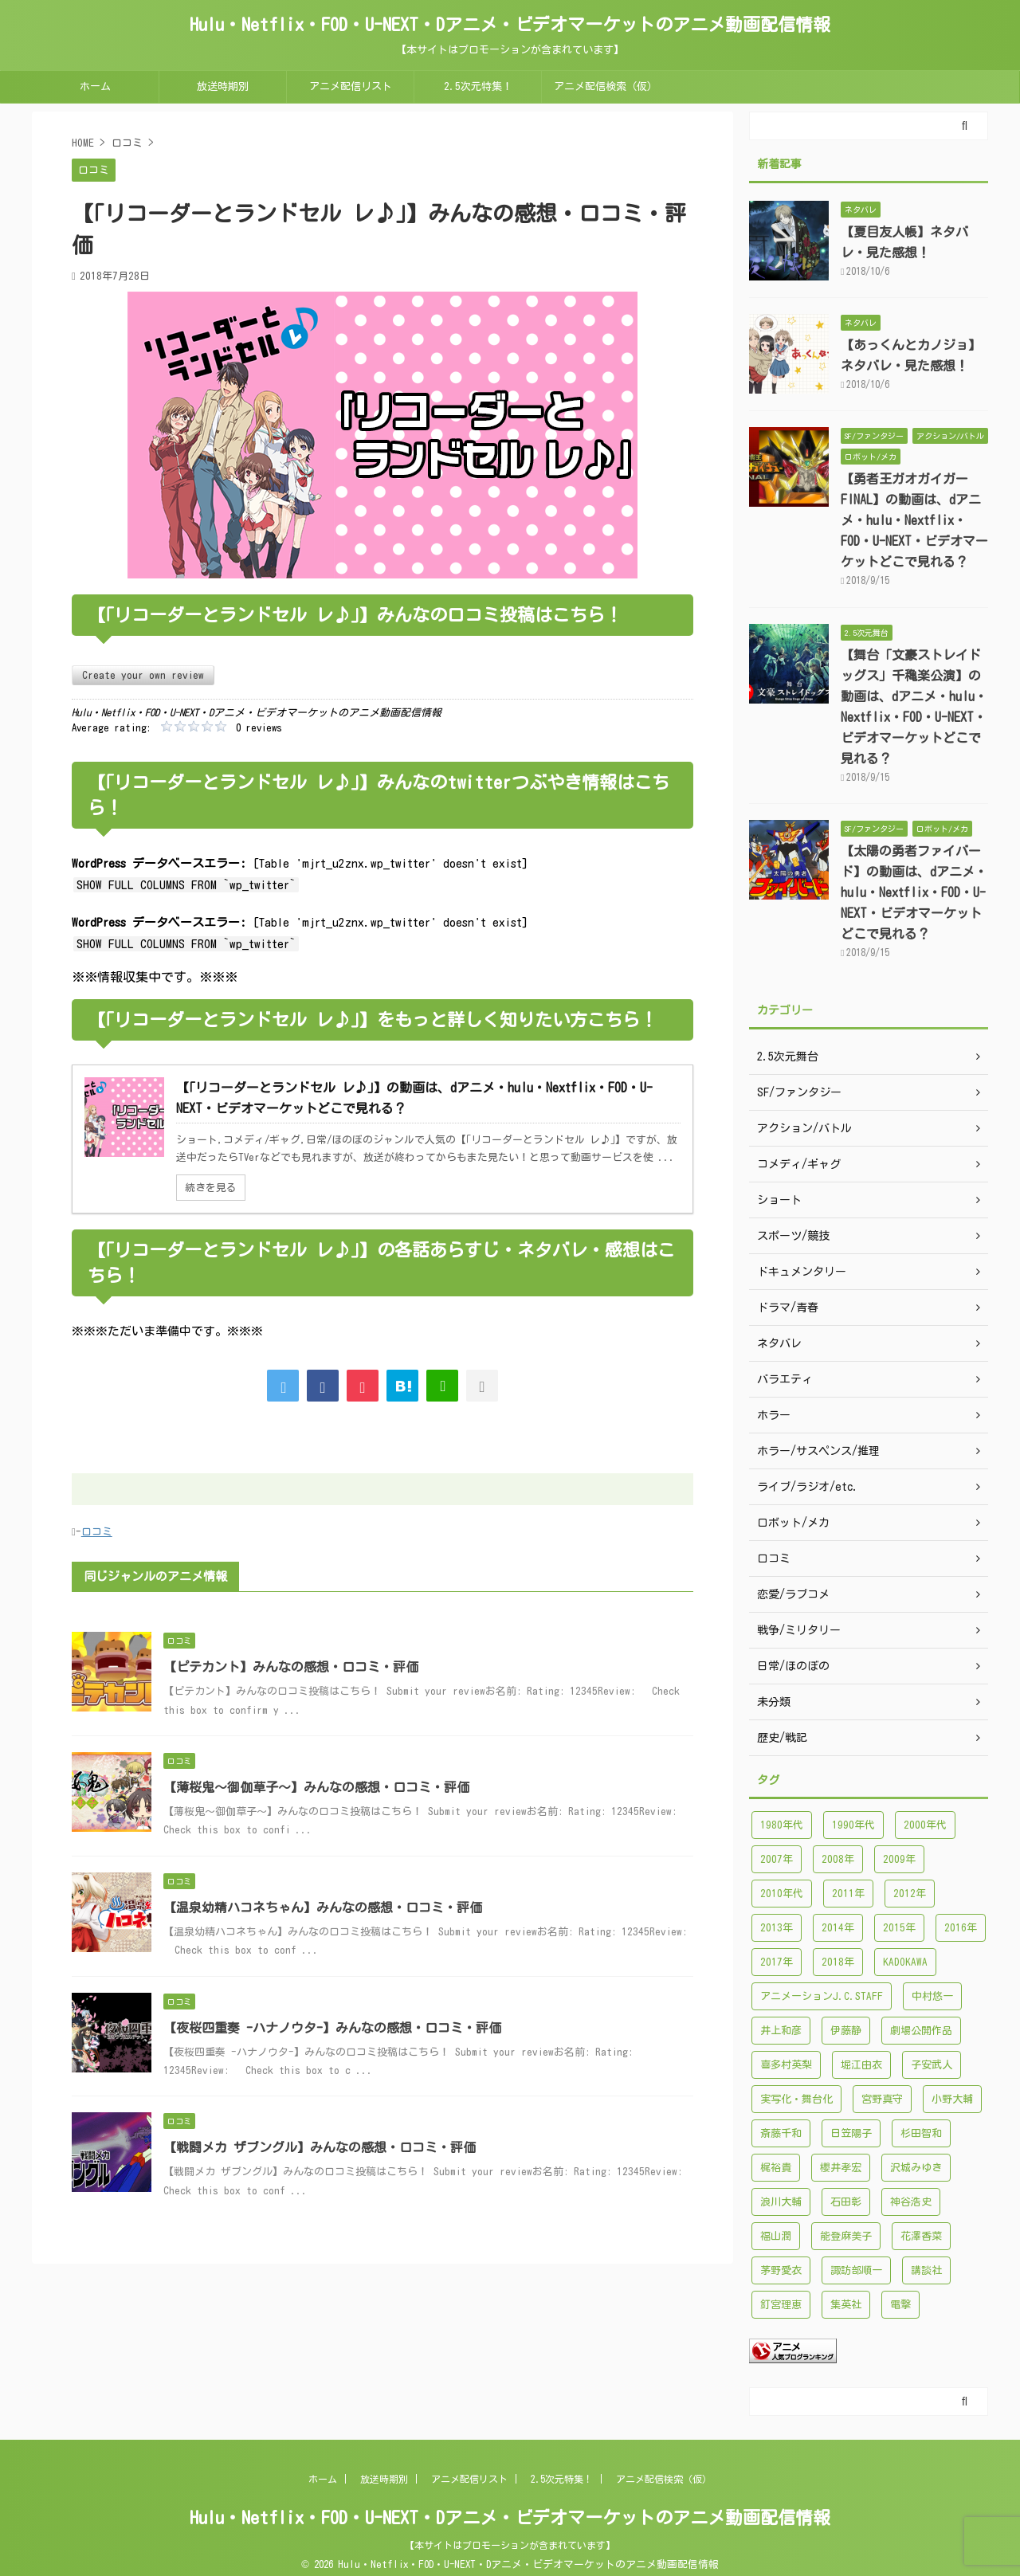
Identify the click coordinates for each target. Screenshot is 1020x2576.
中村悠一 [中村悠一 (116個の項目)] (932, 1996)
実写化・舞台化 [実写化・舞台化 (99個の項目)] (796, 2099)
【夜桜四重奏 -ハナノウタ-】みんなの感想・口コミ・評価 (332, 2027)
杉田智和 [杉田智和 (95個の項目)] (921, 2133)
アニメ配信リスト (350, 86)
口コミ (96, 1532)
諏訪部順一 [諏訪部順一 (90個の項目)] (856, 2270)
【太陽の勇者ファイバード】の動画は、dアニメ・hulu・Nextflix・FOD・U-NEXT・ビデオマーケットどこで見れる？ (914, 892)
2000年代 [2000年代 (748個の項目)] (925, 1825)
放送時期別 (223, 86)
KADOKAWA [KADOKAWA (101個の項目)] (905, 1962)
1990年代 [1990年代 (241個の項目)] (853, 1825)
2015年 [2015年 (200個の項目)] (899, 1928)
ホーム (95, 86)
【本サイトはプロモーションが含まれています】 (510, 2545)
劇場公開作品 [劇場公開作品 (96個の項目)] (921, 2030)
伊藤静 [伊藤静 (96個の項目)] (845, 2030)
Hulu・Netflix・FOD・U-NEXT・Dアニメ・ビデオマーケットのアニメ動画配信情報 (510, 24)
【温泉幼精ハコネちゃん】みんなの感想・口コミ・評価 (322, 1907)
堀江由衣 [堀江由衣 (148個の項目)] (861, 2065)
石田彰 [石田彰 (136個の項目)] (845, 2202)
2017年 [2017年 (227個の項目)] (776, 1962)
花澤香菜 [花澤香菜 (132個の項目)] (921, 2236)
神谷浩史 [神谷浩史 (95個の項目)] (911, 2202)
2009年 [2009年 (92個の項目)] (899, 1859)
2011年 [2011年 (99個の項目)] (848, 1893)
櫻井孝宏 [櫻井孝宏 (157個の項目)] (840, 2167)
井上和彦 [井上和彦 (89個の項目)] (781, 2030)
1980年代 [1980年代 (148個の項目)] (781, 1825)
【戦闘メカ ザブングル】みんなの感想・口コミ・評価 (319, 2147)
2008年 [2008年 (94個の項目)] (838, 1859)
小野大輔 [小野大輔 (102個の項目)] (952, 2099)
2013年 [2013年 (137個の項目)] (776, 1928)
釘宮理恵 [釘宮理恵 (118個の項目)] (781, 2305)
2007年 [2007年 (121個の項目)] (776, 1859)
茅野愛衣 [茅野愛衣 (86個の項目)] (781, 2270)
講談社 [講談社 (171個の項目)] (926, 2270)
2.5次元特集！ (478, 86)
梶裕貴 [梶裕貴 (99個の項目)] (775, 2167)
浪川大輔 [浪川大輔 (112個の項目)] (781, 2202)
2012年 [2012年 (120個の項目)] (909, 1893)
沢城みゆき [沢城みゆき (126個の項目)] (916, 2167)
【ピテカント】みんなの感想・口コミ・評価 (290, 1666)
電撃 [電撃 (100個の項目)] (900, 2305)
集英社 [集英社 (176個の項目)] (845, 2305)
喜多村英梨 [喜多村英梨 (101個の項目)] (786, 2065)
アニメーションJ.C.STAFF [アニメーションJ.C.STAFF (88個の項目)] (821, 1996)
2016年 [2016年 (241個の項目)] (960, 1928)
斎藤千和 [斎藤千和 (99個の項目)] (781, 2133)
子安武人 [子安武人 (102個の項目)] (931, 2065)
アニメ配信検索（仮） (605, 86)
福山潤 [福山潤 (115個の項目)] (775, 2236)
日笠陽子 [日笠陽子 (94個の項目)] (851, 2133)
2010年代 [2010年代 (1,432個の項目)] (781, 1893)
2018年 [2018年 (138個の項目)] (838, 1962)
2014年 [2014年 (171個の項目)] (838, 1928)
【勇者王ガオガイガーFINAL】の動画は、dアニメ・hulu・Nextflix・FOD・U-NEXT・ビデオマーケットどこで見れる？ (914, 520)
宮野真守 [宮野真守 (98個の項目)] (882, 2099)
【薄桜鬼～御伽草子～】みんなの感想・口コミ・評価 (316, 1787)
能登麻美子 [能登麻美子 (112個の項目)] (846, 2236)
